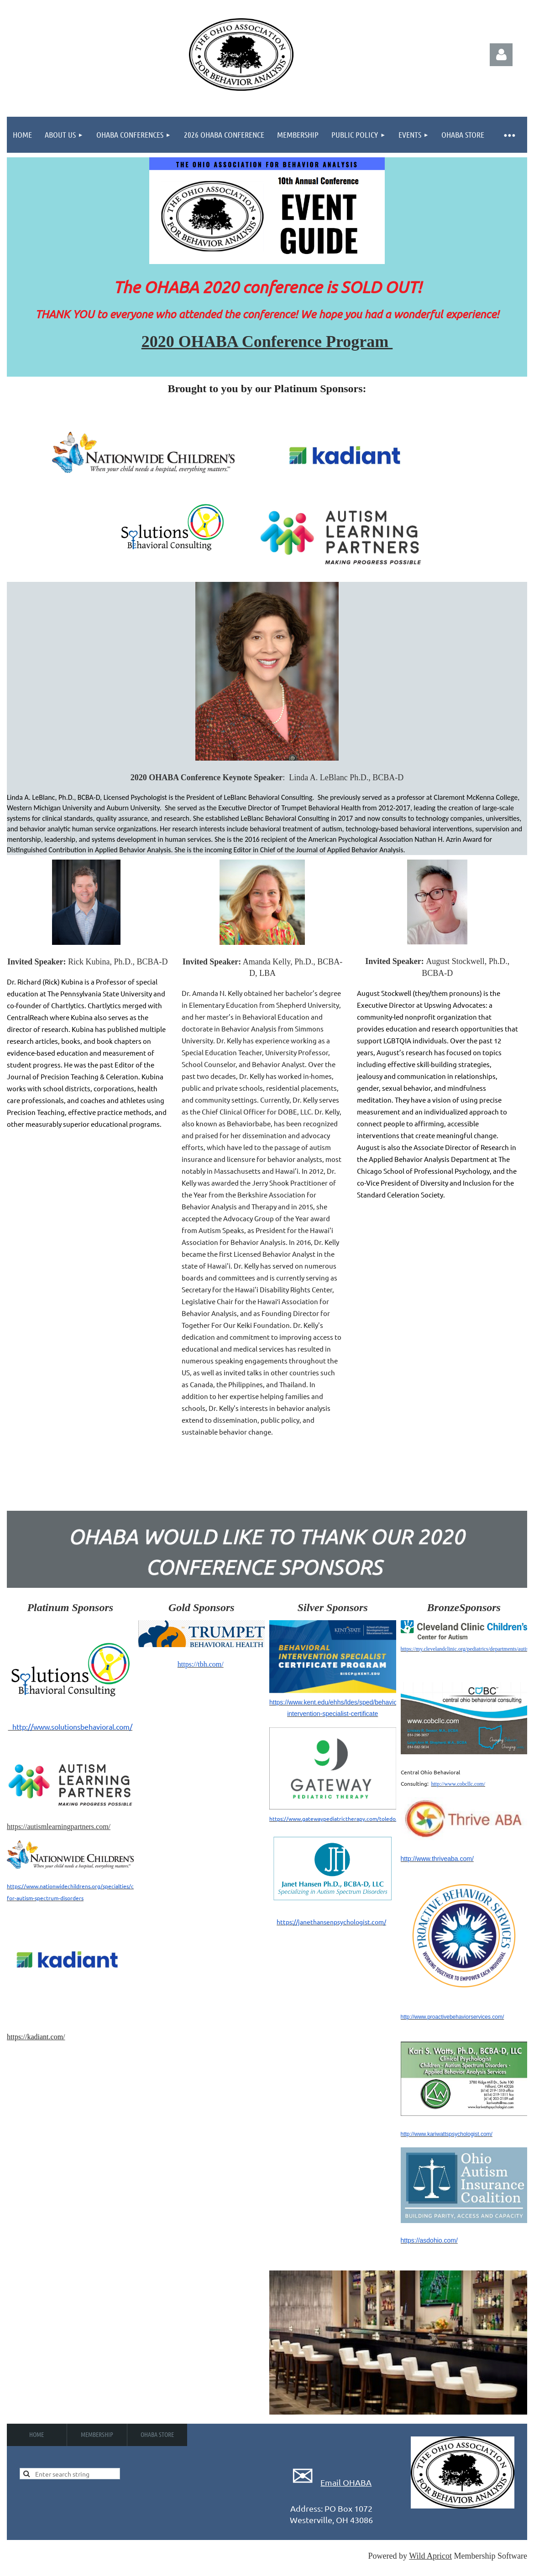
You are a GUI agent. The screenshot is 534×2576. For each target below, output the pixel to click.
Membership (97, 2434)
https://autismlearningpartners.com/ (58, 1826)
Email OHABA (346, 2482)
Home (36, 2434)
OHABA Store (157, 2434)
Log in (501, 54)
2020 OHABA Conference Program (267, 341)
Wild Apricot (430, 2555)
